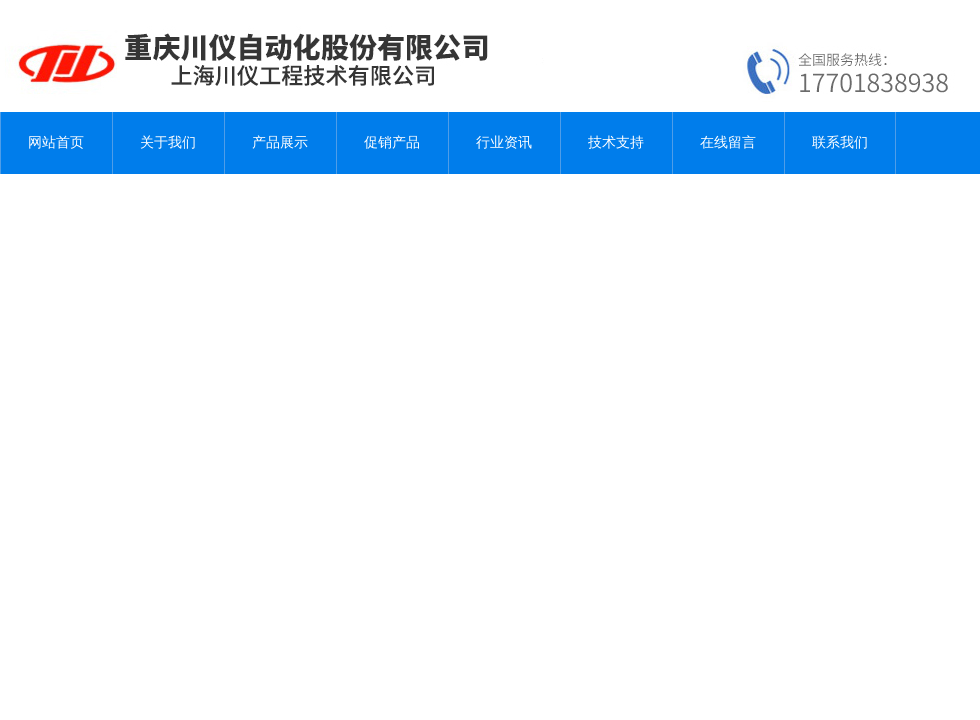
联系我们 (840, 142)
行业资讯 (504, 142)
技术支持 (616, 142)
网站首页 (56, 142)
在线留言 (728, 142)
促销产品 (392, 142)
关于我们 (168, 142)
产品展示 (280, 142)
